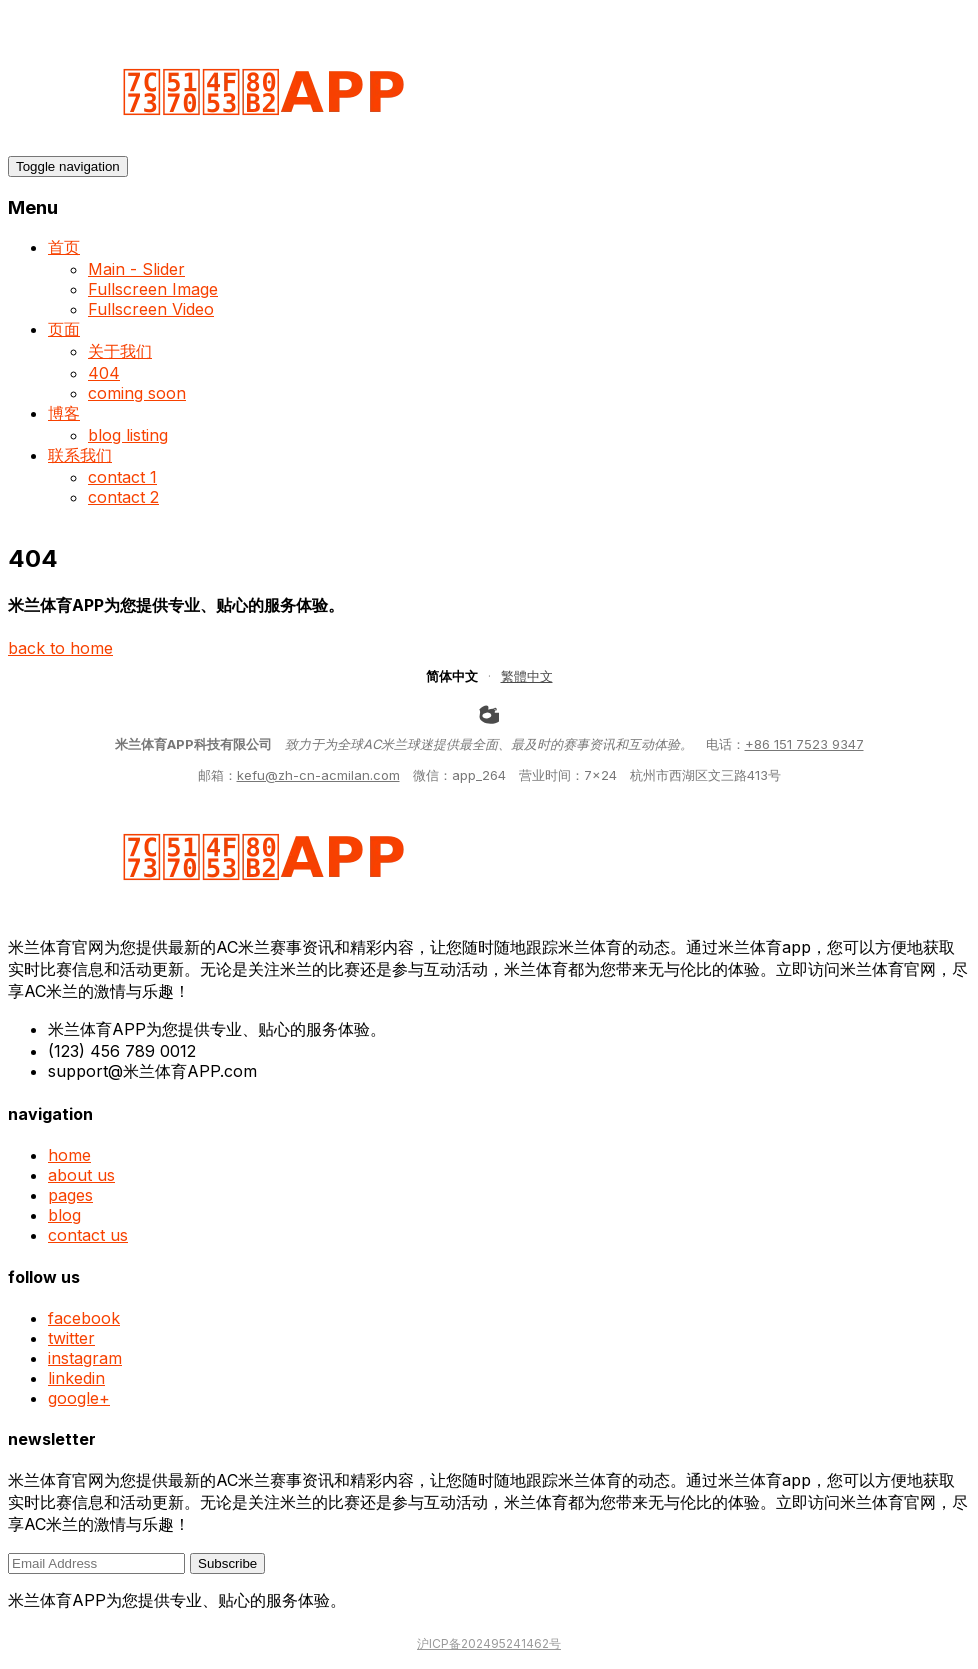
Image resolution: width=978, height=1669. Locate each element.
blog (64, 1215)
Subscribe (227, 1563)
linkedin (76, 1378)
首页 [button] (64, 247)
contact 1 (122, 477)
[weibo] (489, 714)
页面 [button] (64, 329)
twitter (71, 1338)
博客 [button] (64, 413)
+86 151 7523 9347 (804, 744)
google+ (79, 1398)
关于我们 (120, 351)
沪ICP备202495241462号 (489, 1643)
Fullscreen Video (151, 309)
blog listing (128, 435)
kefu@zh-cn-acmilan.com (318, 775)
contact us (88, 1235)
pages (70, 1195)
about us (81, 1175)
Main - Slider (136, 269)
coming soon (137, 393)
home (69, 1155)
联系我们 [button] (80, 455)
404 (104, 373)
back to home (60, 648)
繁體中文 (527, 676)
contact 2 (123, 497)
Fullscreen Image (153, 289)
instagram (85, 1358)
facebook (84, 1318)
